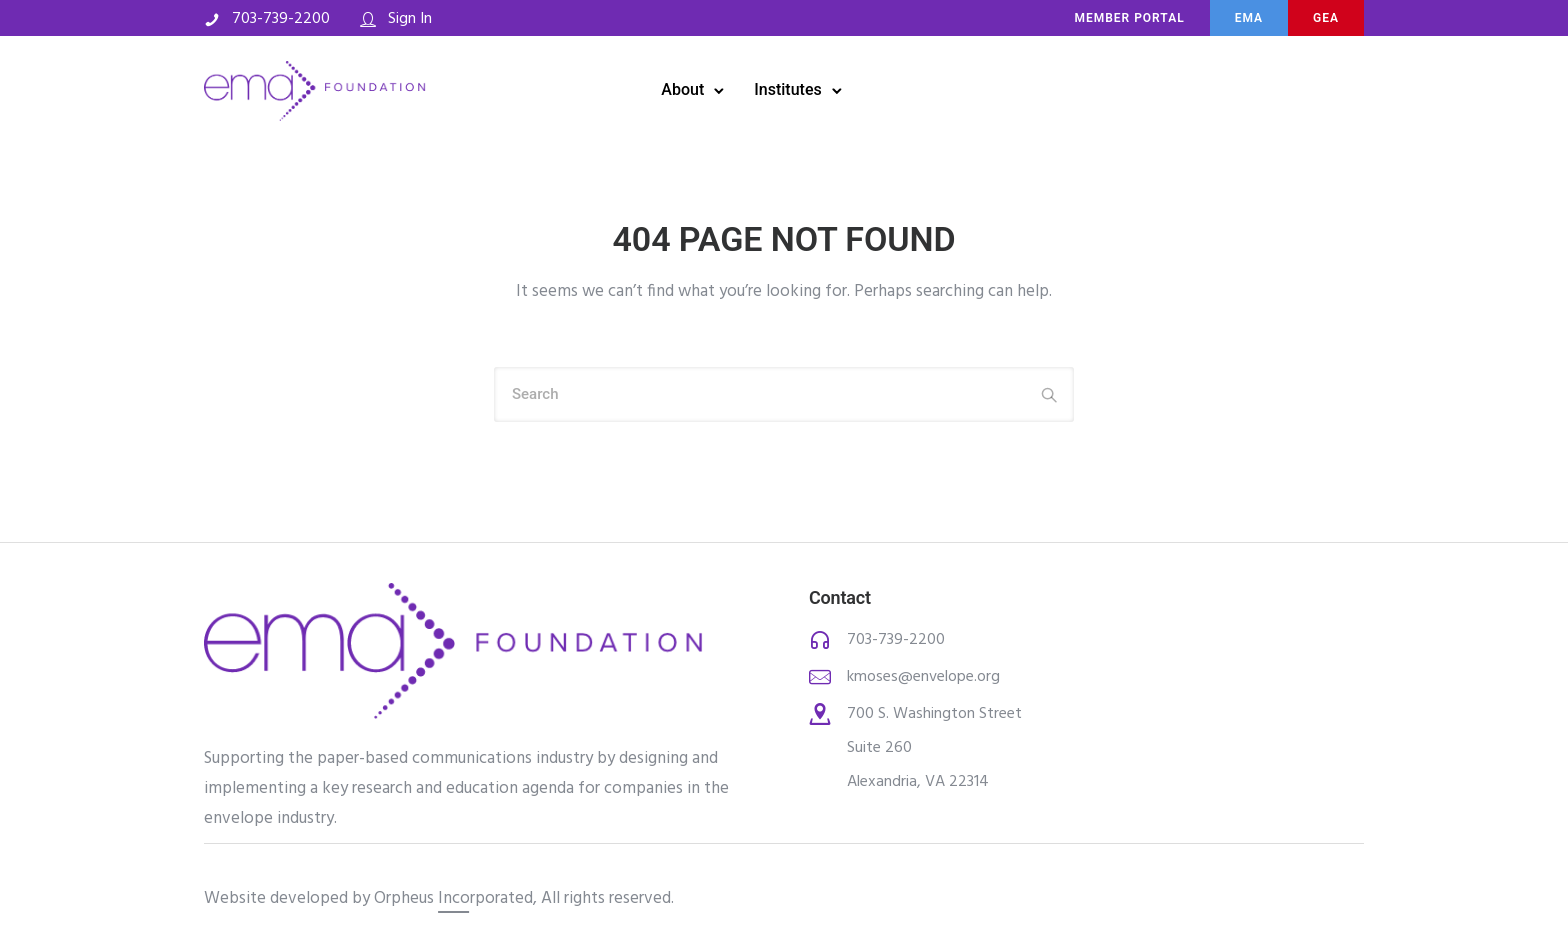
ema (1249, 18)
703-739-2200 (281, 19)
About (682, 89)
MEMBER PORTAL (1129, 18)
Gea (1326, 18)
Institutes (787, 89)
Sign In (410, 19)
